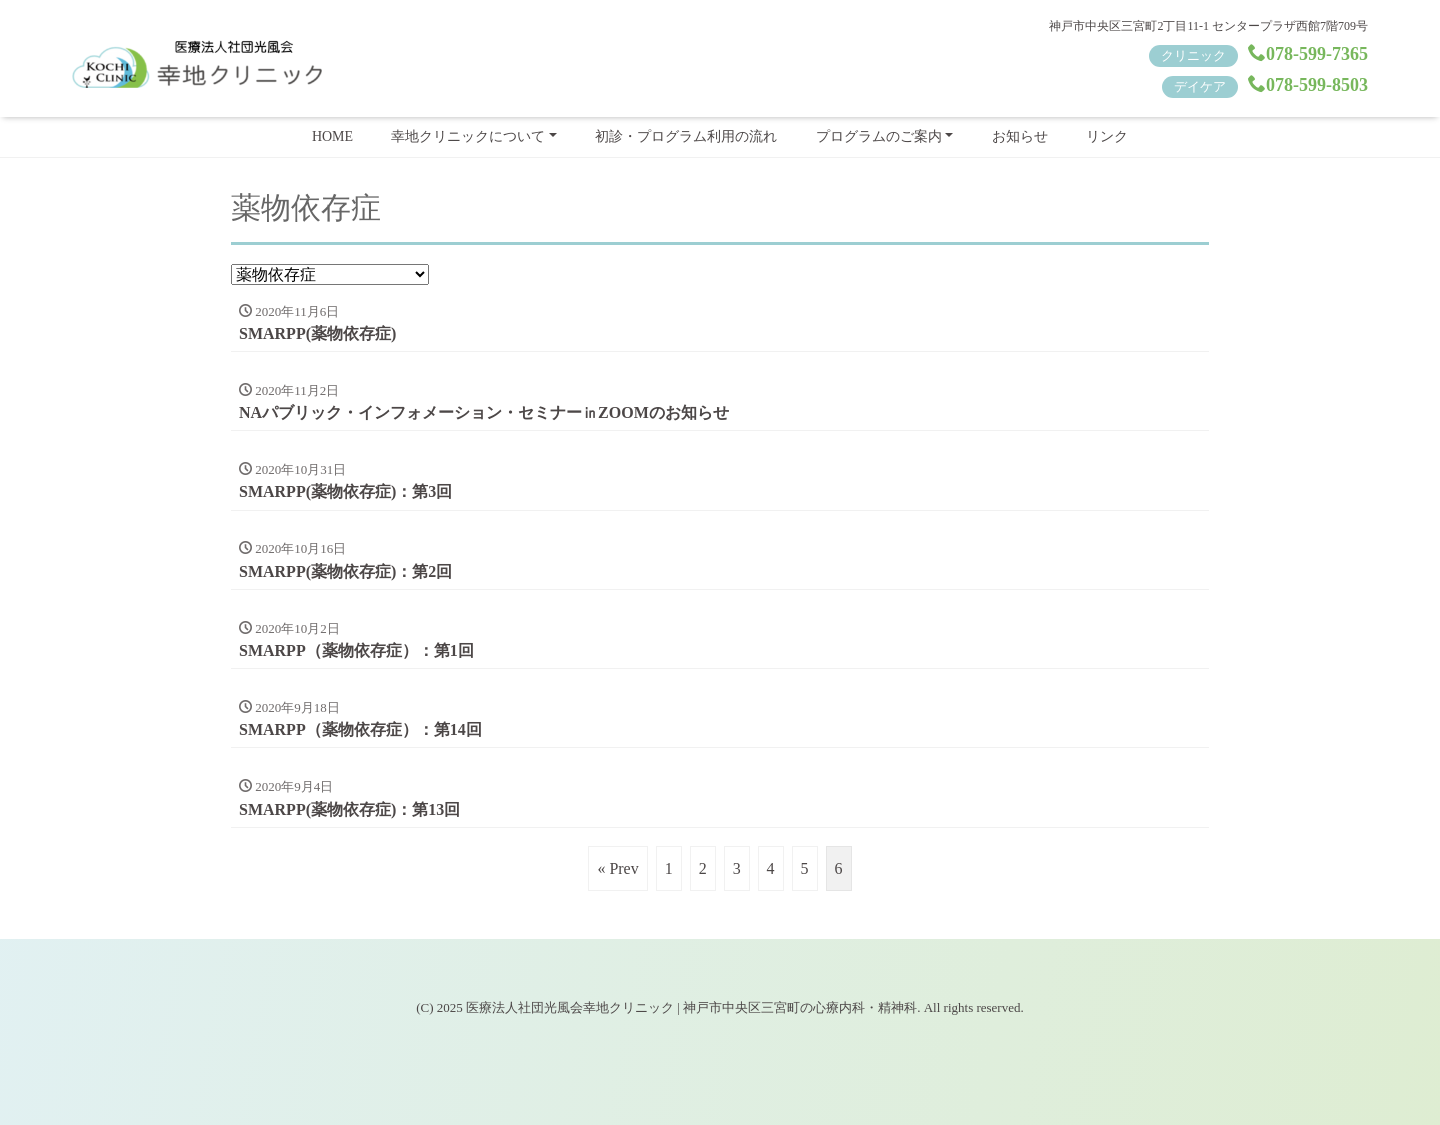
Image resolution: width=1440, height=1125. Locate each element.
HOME (332, 136)
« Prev (617, 868)
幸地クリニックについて (468, 136)
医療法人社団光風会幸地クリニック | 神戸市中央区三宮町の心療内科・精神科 (691, 1007)
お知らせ (1020, 136)
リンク (1107, 136)
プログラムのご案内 (879, 136)
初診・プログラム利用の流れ (686, 136)
